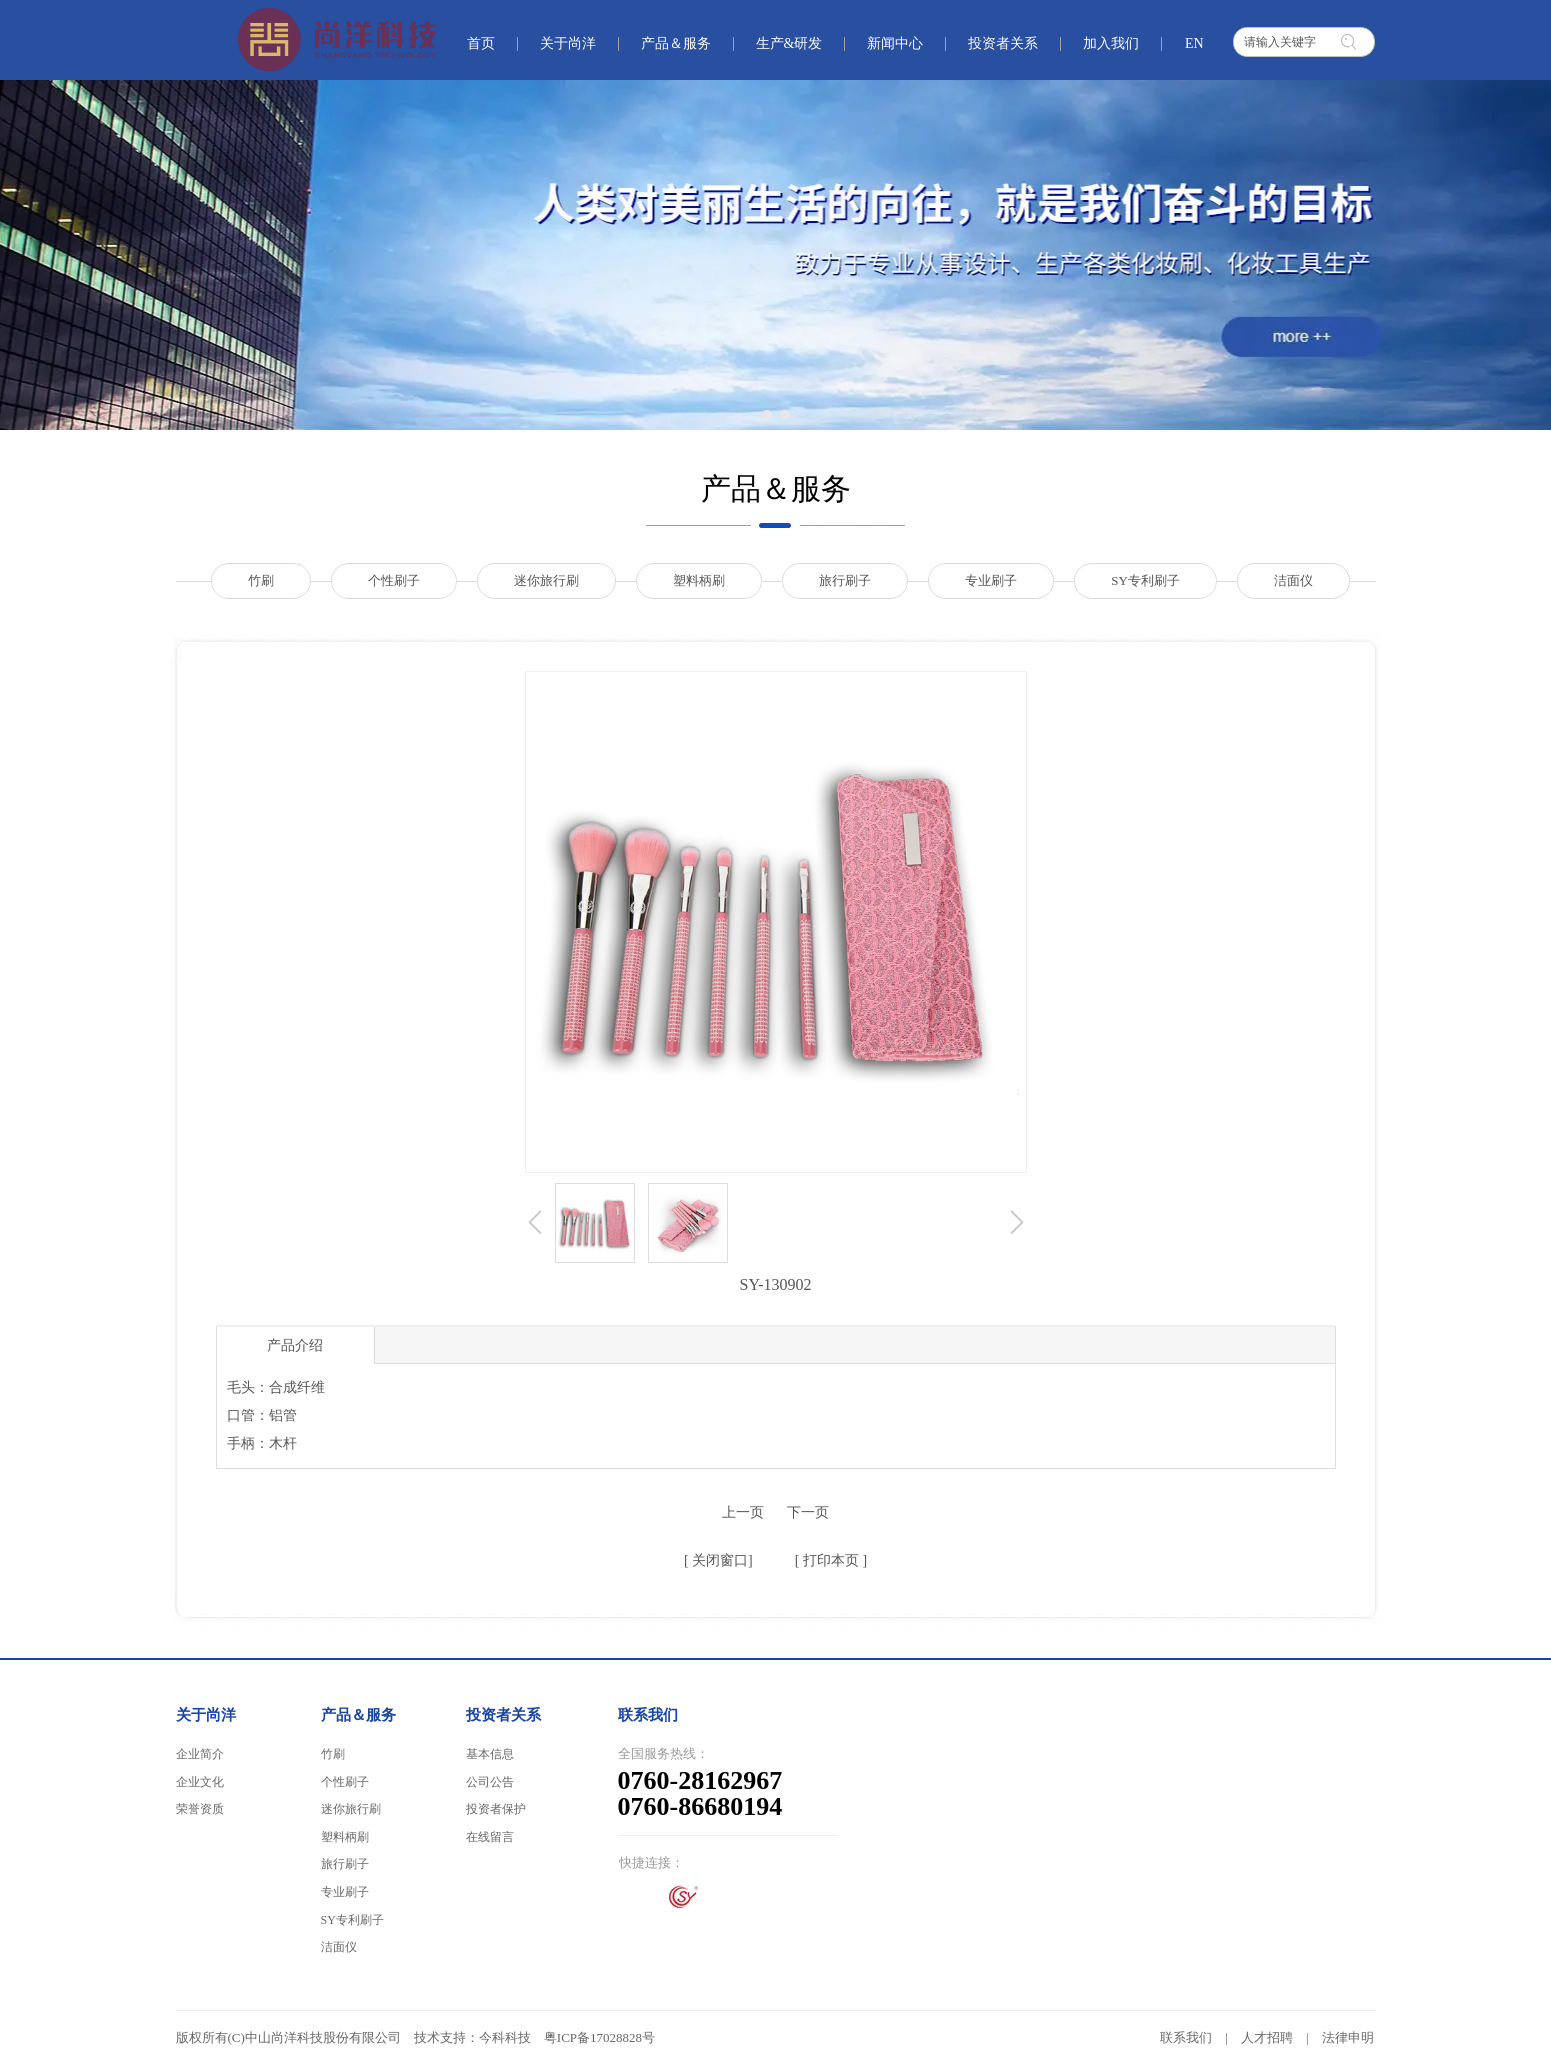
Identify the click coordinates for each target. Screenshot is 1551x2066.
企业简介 (200, 1754)
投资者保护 (496, 1809)
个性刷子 (345, 1782)
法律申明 (1348, 2037)
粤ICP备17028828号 (599, 2037)
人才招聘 (1267, 2037)
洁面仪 (339, 1947)
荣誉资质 (200, 1809)
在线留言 (490, 1837)
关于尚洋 (206, 1715)
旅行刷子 (345, 1864)
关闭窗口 (719, 1560)
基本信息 (490, 1754)
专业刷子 (345, 1892)
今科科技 (505, 2037)
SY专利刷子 (352, 1920)
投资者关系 (503, 1715)
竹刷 (333, 1754)
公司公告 (490, 1782)
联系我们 (1186, 2037)
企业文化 (200, 1782)
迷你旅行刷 (351, 1809)
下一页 (808, 1512)
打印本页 (829, 1560)
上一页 (743, 1512)
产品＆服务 (358, 1715)
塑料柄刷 (345, 1837)
